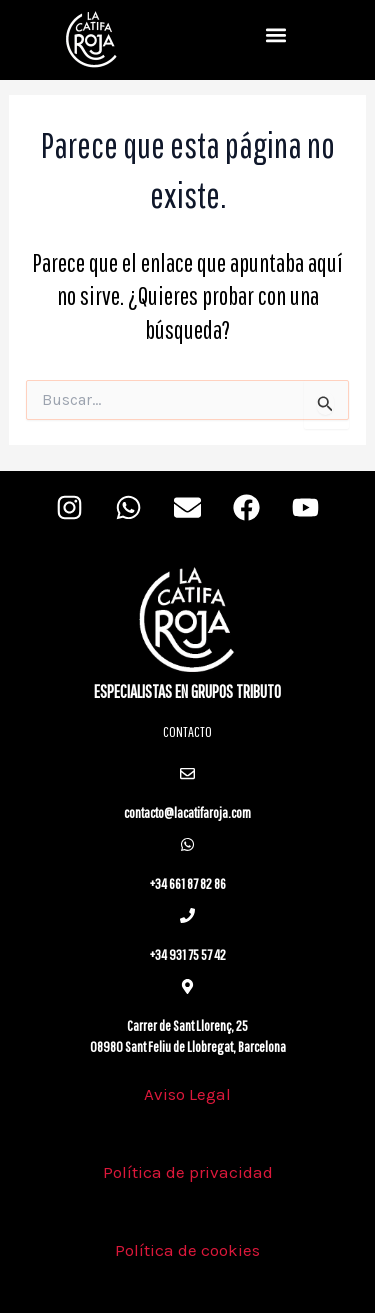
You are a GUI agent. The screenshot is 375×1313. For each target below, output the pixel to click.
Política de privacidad (188, 1172)
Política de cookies (187, 1250)
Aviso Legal (187, 1094)
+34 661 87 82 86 (187, 883)
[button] (275, 35)
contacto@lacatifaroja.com (187, 812)
